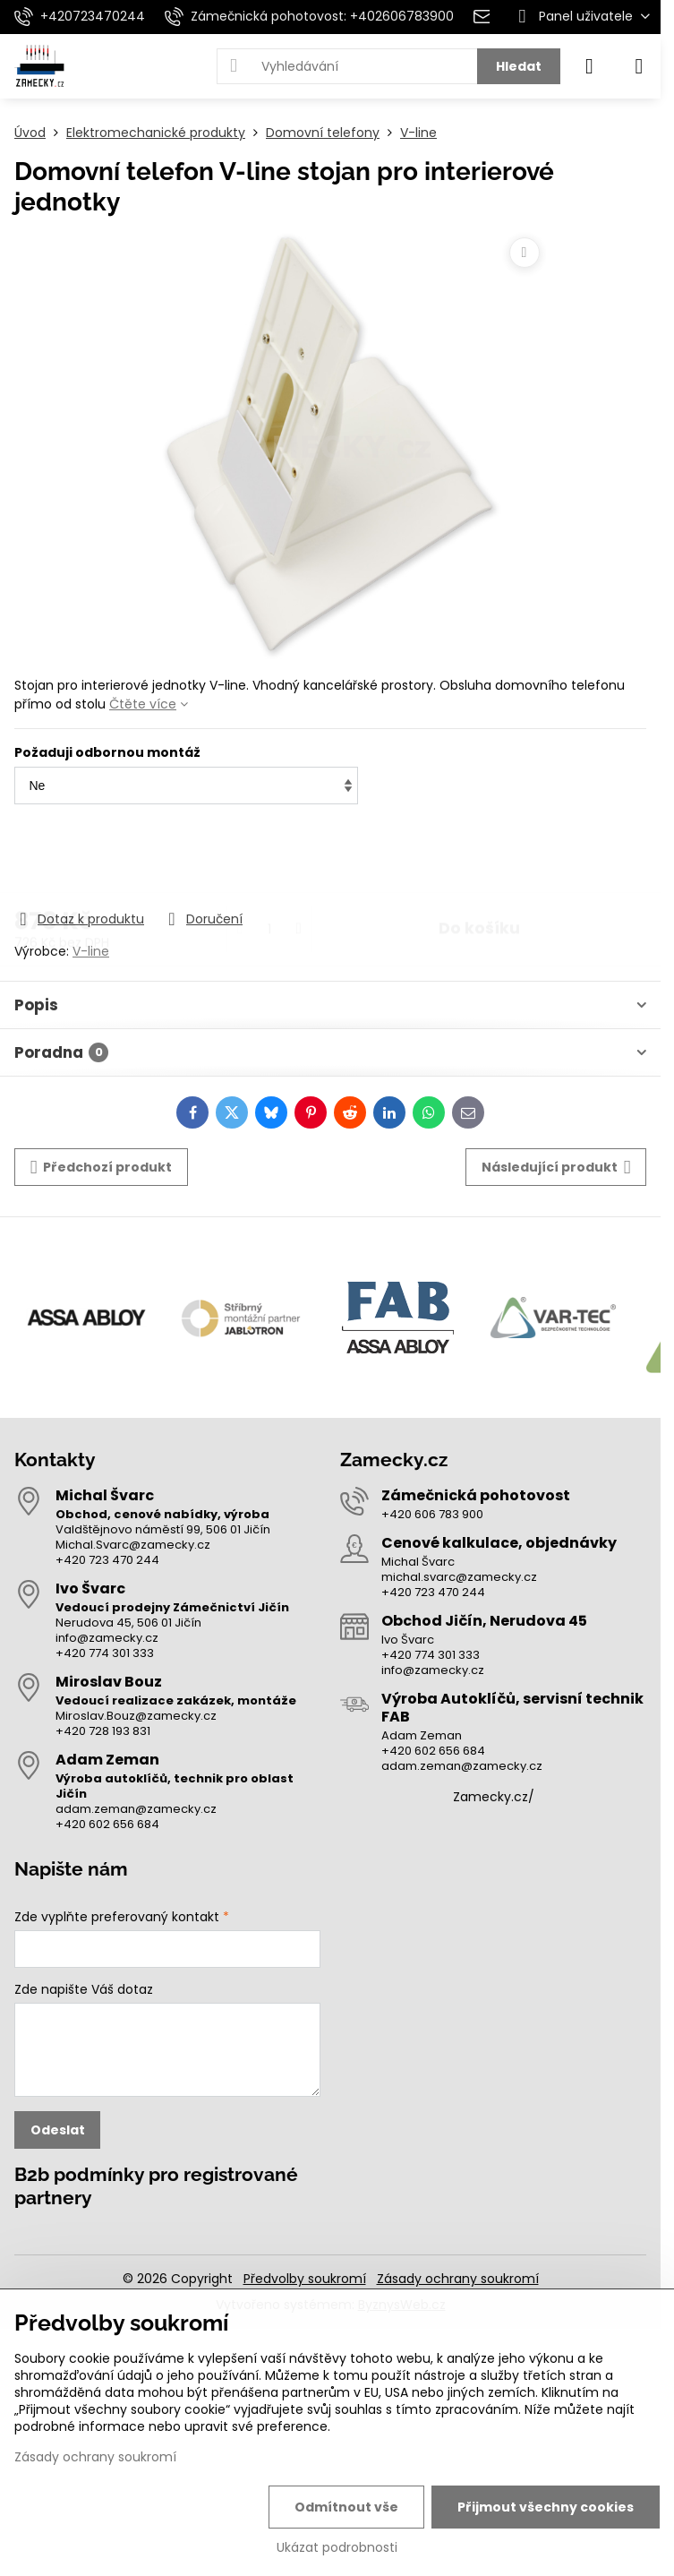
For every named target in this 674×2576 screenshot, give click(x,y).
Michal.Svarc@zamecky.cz (132, 1544)
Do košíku (479, 858)
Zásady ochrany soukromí (458, 2279)
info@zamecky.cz (106, 1637)
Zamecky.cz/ (493, 1797)
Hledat (519, 66)
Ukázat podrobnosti (337, 2547)
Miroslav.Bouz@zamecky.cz (136, 1715)
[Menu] (639, 66)
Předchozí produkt (101, 1167)
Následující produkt (556, 1167)
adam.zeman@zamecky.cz (136, 1808)
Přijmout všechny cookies (545, 2507)
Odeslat (57, 2130)
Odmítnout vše (346, 2507)
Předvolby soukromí (304, 2279)
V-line (91, 951)
